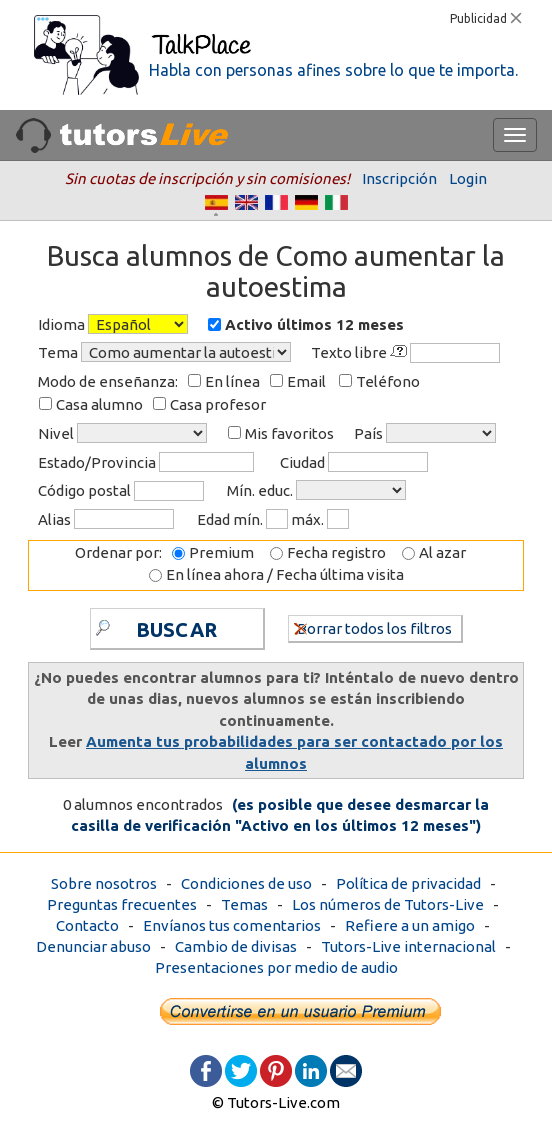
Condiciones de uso (246, 883)
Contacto (87, 925)
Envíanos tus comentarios (232, 925)
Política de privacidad (408, 883)
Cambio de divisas (236, 946)
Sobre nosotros (104, 883)
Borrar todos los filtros (373, 627)
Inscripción (399, 178)
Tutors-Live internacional (408, 946)
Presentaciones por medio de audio (276, 967)
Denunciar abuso (93, 946)
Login (468, 178)
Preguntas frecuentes (122, 904)
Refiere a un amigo (410, 925)
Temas (244, 904)
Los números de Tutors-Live (388, 904)
